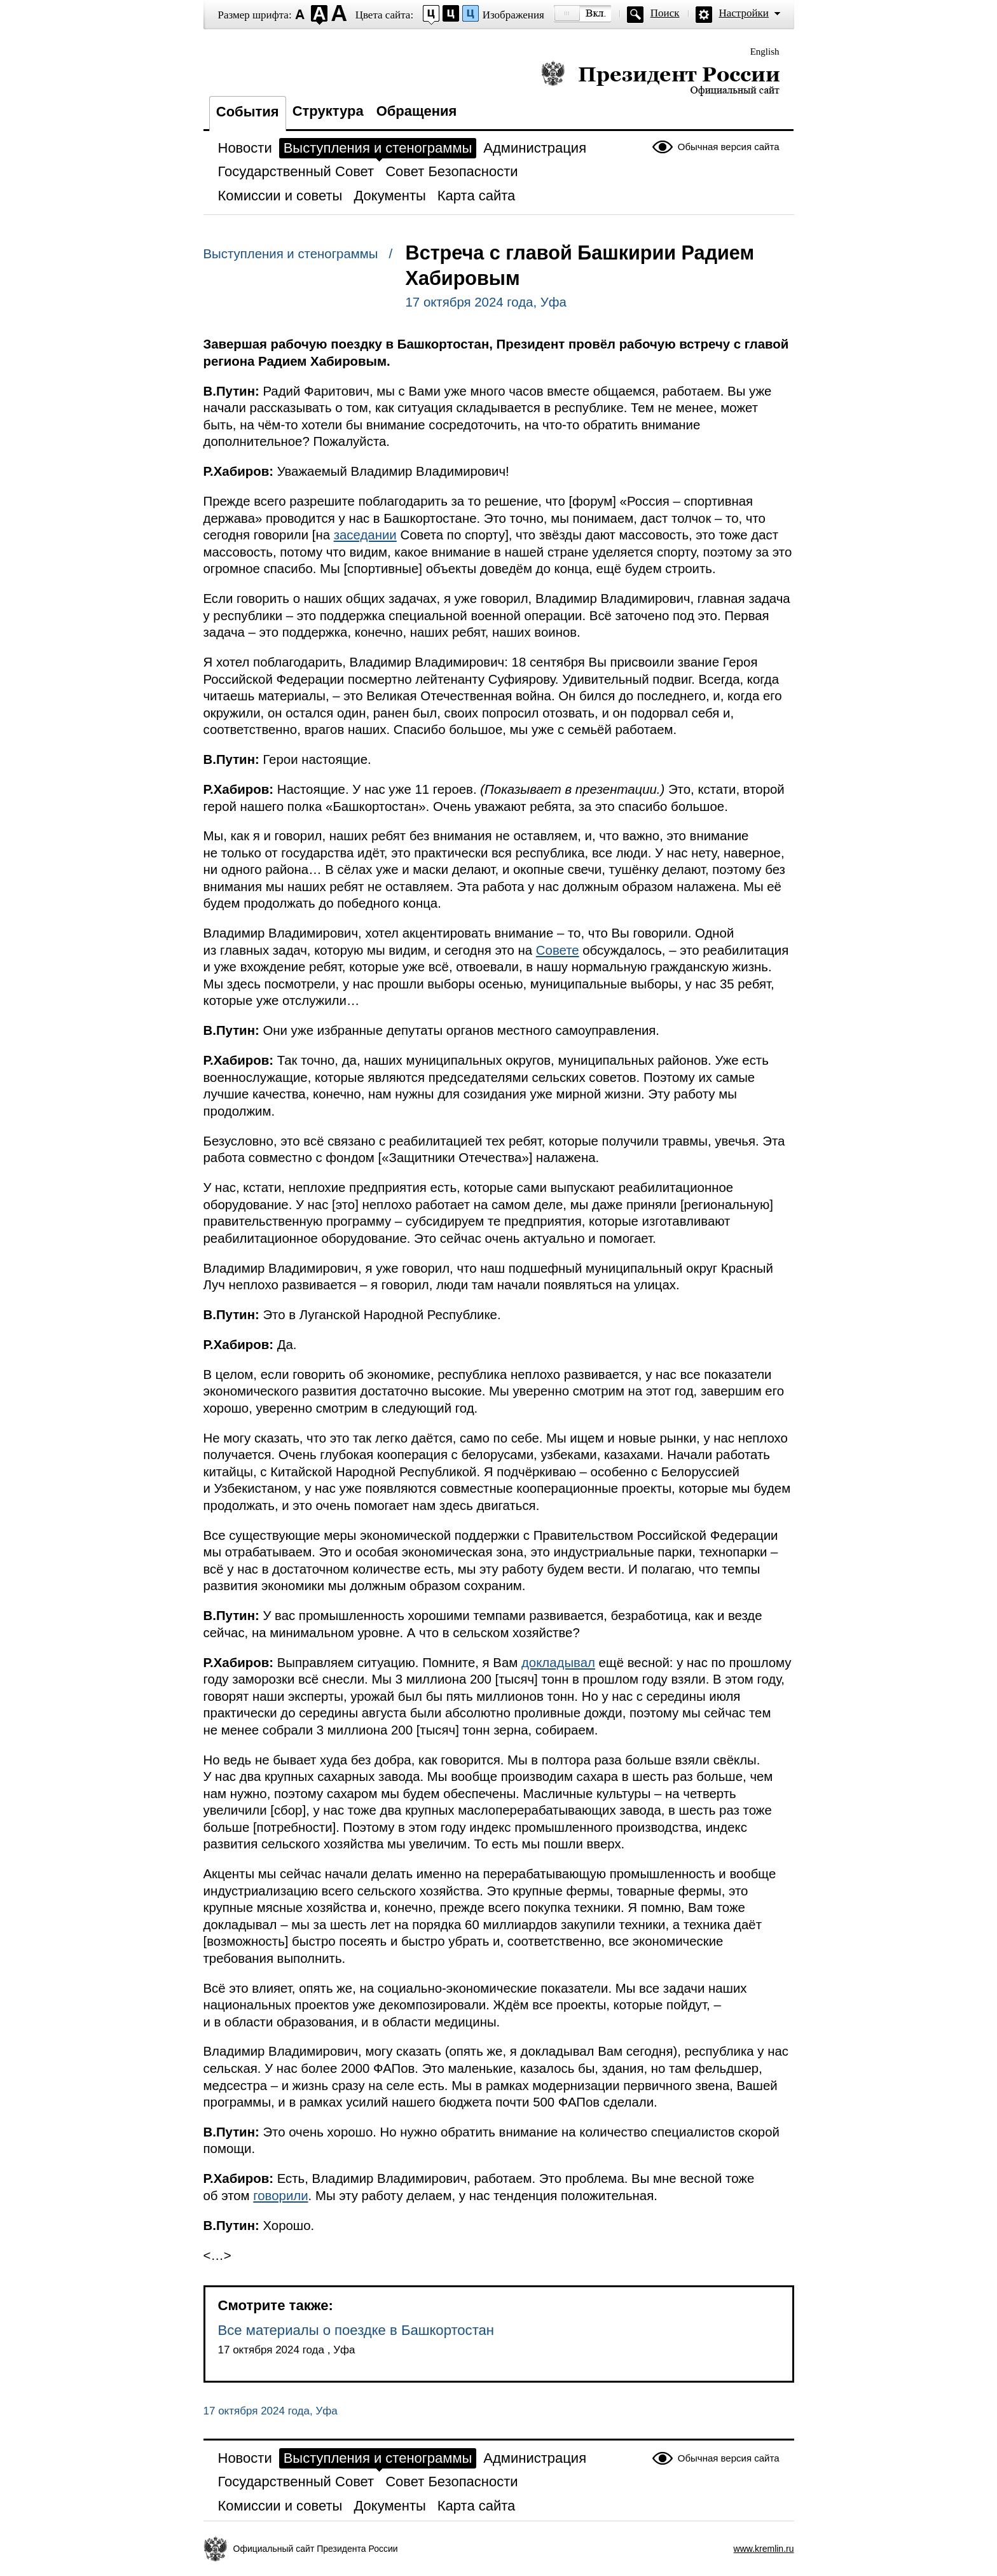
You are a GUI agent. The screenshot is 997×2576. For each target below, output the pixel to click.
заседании (365, 535)
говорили (280, 2196)
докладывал (558, 1663)
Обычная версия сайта (729, 146)
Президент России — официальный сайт (660, 78)
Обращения (416, 111)
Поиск (665, 13)
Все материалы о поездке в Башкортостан (356, 2330)
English (765, 51)
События (247, 112)
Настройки (744, 13)
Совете (557, 950)
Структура (328, 111)
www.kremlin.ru (764, 2549)
